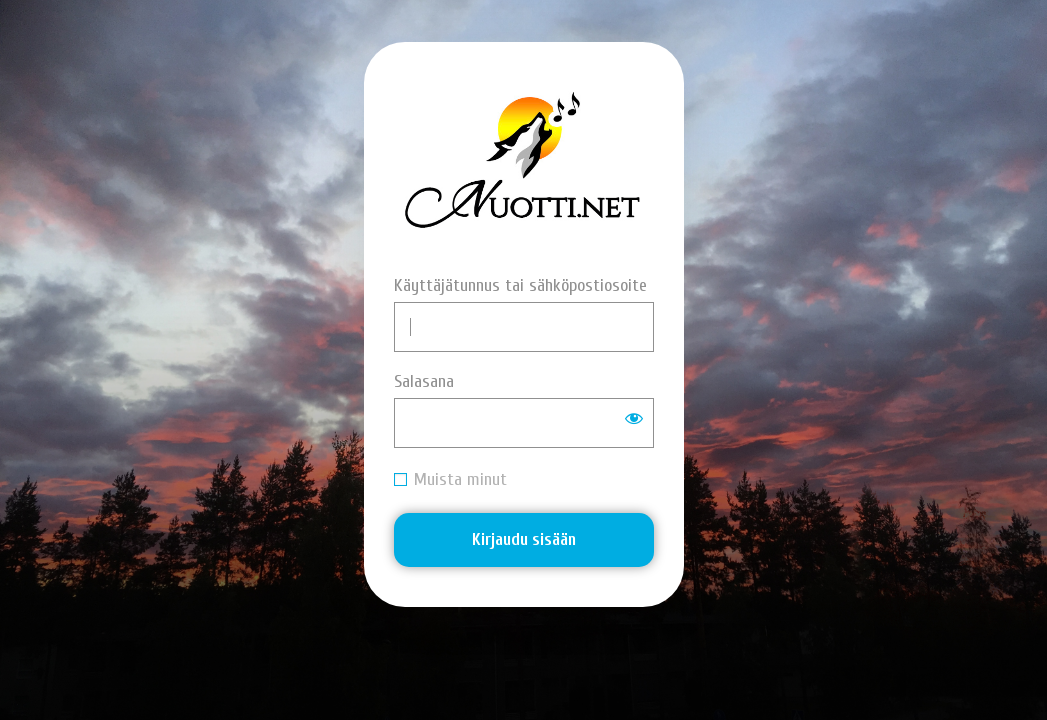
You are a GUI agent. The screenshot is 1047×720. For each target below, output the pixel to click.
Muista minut (460, 479)
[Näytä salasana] (634, 418)
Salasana (424, 381)
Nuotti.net (523, 165)
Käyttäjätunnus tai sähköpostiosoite (520, 285)
